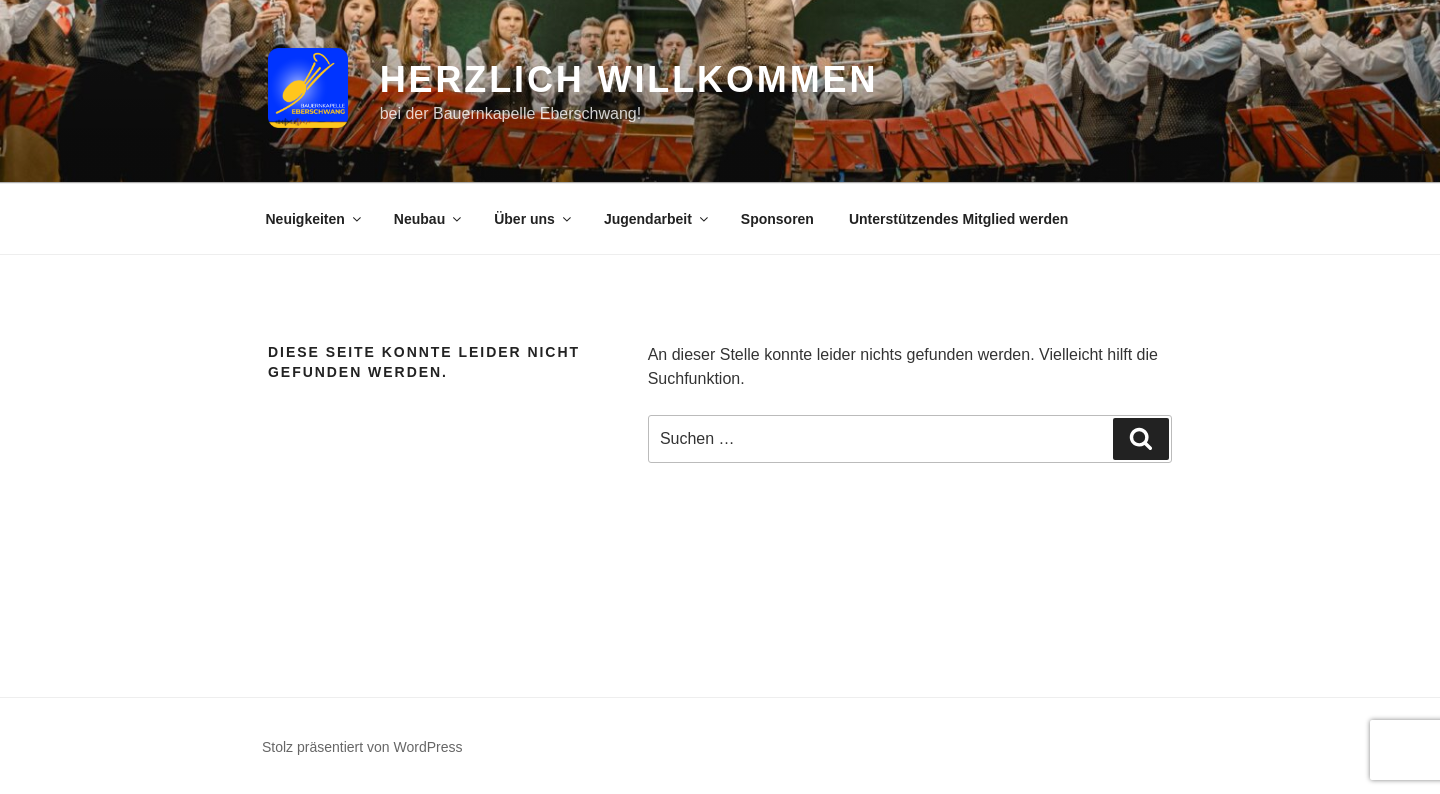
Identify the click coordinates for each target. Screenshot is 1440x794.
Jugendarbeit (657, 219)
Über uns (534, 219)
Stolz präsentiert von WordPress (362, 747)
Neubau (429, 219)
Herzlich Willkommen (629, 79)
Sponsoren (777, 219)
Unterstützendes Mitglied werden (958, 219)
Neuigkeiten (315, 219)
